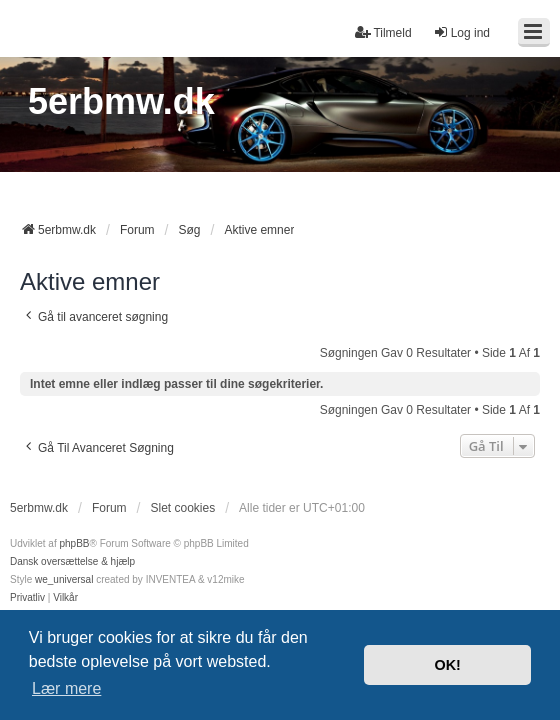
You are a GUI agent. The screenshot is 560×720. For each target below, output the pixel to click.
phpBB (74, 543)
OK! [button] (447, 665)
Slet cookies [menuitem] (182, 508)
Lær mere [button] (66, 688)
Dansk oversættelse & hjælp (72, 561)
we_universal (64, 579)
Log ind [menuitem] (461, 32)
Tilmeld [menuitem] (383, 32)
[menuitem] (27, 598)
